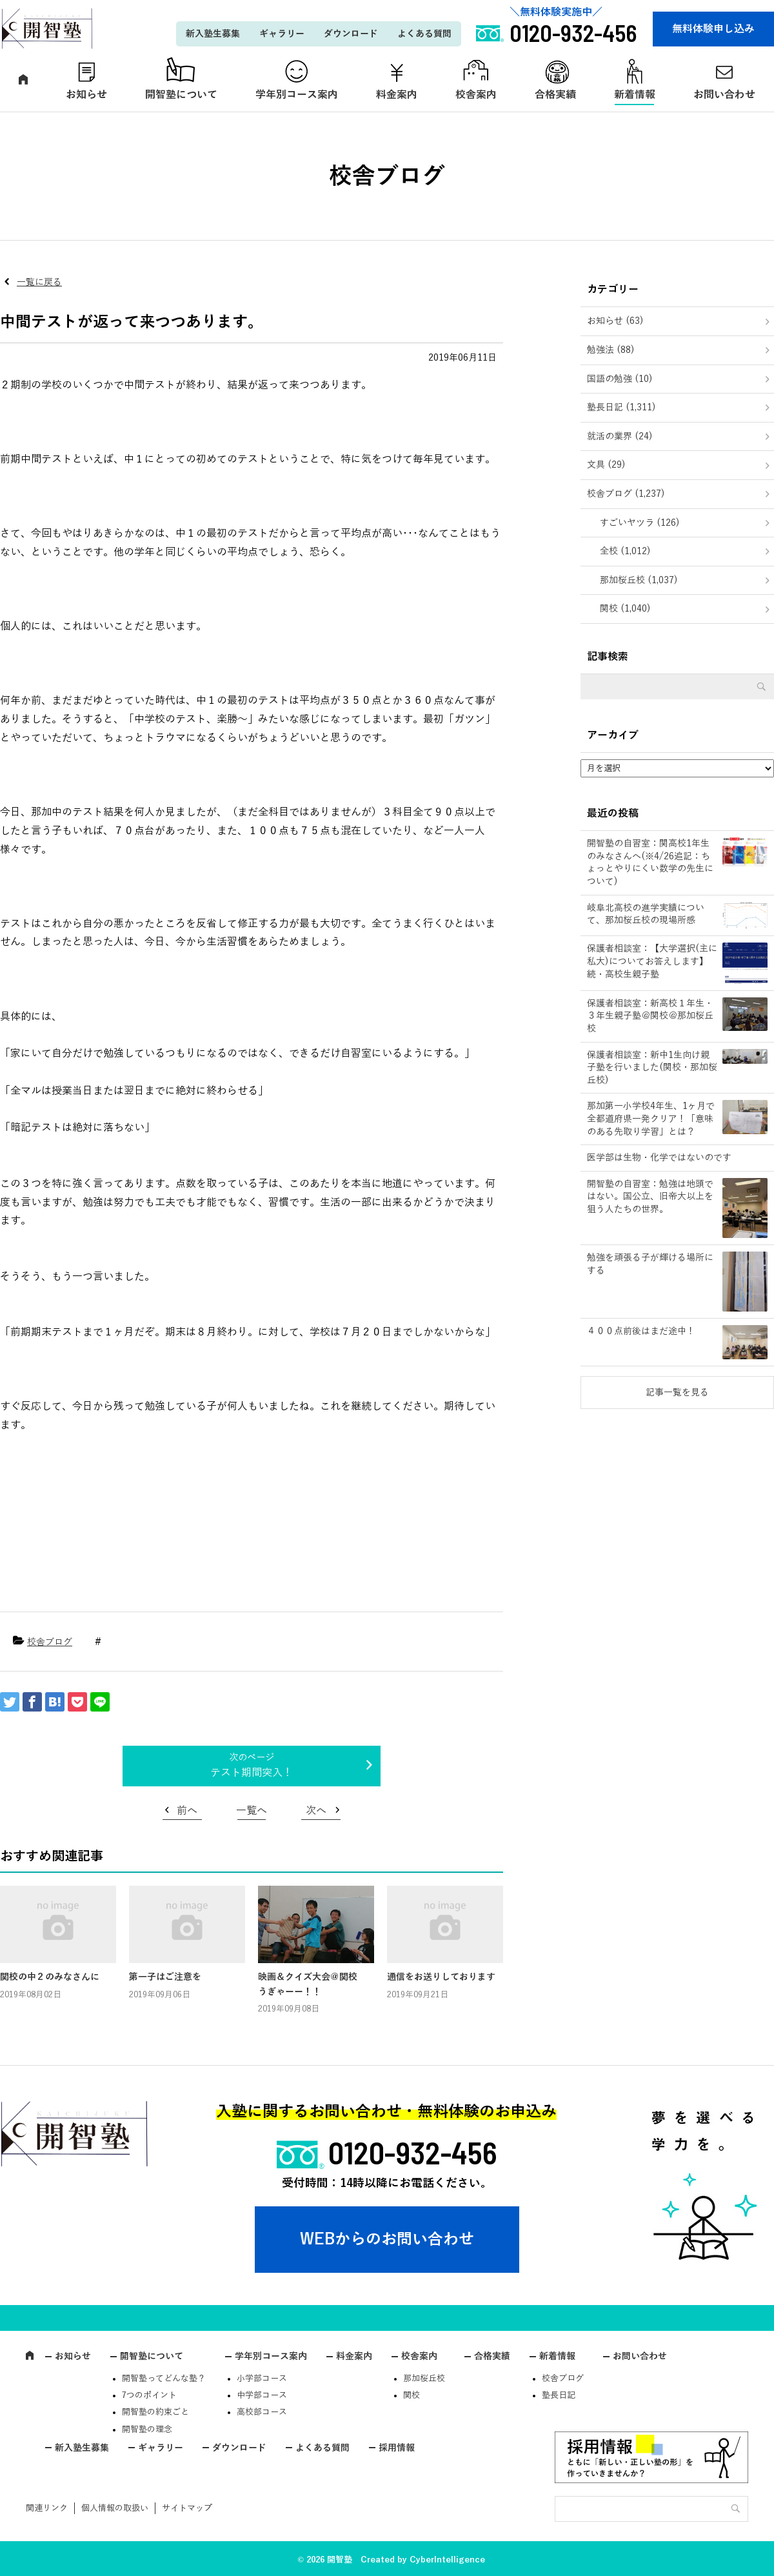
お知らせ (86, 95)
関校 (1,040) (625, 609)
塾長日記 (558, 2395)
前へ (187, 1811)
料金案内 (396, 95)
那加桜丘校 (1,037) (639, 580)
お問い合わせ (640, 2356)
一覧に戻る (39, 282)
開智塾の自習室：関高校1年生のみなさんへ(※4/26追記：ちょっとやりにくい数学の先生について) (650, 862)
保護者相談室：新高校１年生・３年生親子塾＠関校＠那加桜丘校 (650, 1016)
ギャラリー (281, 34)
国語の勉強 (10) (620, 379)
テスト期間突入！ (251, 1773)
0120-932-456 (412, 2152)
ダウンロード (351, 34)
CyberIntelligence (447, 2559)
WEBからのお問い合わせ (387, 2239)
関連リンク (47, 2508)
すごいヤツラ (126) (640, 523)
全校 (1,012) (625, 551)
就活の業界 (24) (620, 436)
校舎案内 (476, 95)
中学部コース (262, 2395)
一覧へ (251, 1811)
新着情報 (634, 95)
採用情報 (397, 2448)
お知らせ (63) (615, 321)
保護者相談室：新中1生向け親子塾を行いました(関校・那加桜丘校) (652, 1067)
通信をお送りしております (441, 1977)
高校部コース (262, 2412)
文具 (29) (606, 465)
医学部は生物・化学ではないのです (659, 1158)
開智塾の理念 (147, 2429)
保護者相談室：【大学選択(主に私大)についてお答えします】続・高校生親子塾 (652, 961)
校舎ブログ (49, 1642)
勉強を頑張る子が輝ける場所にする (650, 1264)
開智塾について (181, 95)
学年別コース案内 (296, 95)
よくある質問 (424, 34)
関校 (411, 2395)
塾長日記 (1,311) (621, 407)
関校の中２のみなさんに (49, 1977)
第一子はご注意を (165, 1977)
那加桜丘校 (424, 2378)
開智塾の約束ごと (155, 2412)
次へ (316, 1811)
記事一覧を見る (677, 1392)
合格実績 (555, 95)
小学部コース (262, 2378)
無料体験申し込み (713, 29)
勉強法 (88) (611, 350)
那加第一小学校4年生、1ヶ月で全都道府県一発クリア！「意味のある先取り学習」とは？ (651, 1118)
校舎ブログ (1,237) (626, 494)
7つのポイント (149, 2395)
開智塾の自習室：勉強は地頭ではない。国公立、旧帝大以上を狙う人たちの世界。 (650, 1196)
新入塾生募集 (213, 34)
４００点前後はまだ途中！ (641, 1331)
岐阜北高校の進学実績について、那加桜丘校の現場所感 (645, 914)
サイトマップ (187, 2508)
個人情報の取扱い (114, 2508)
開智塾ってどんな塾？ (164, 2378)
